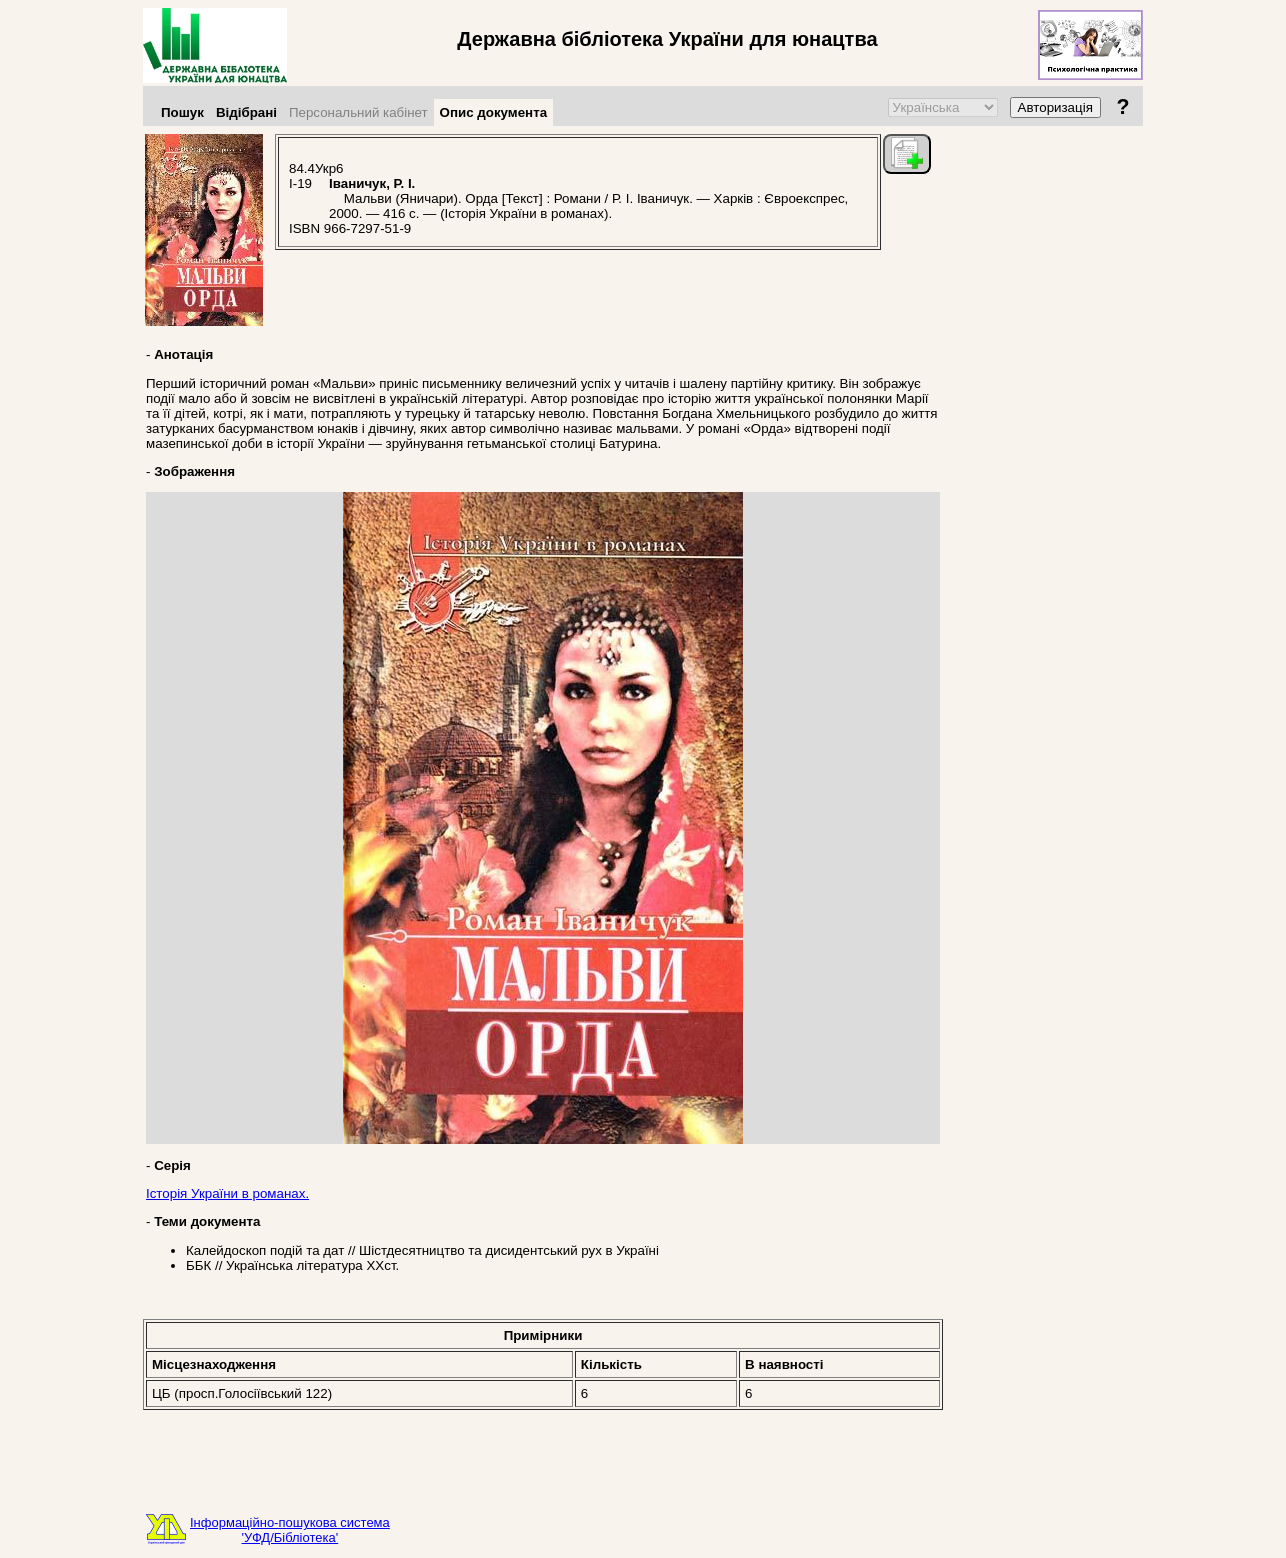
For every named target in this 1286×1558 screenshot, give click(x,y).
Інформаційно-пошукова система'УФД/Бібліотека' (290, 1530)
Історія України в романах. (227, 1193)
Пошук (182, 112)
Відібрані (246, 112)
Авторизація (1055, 107)
